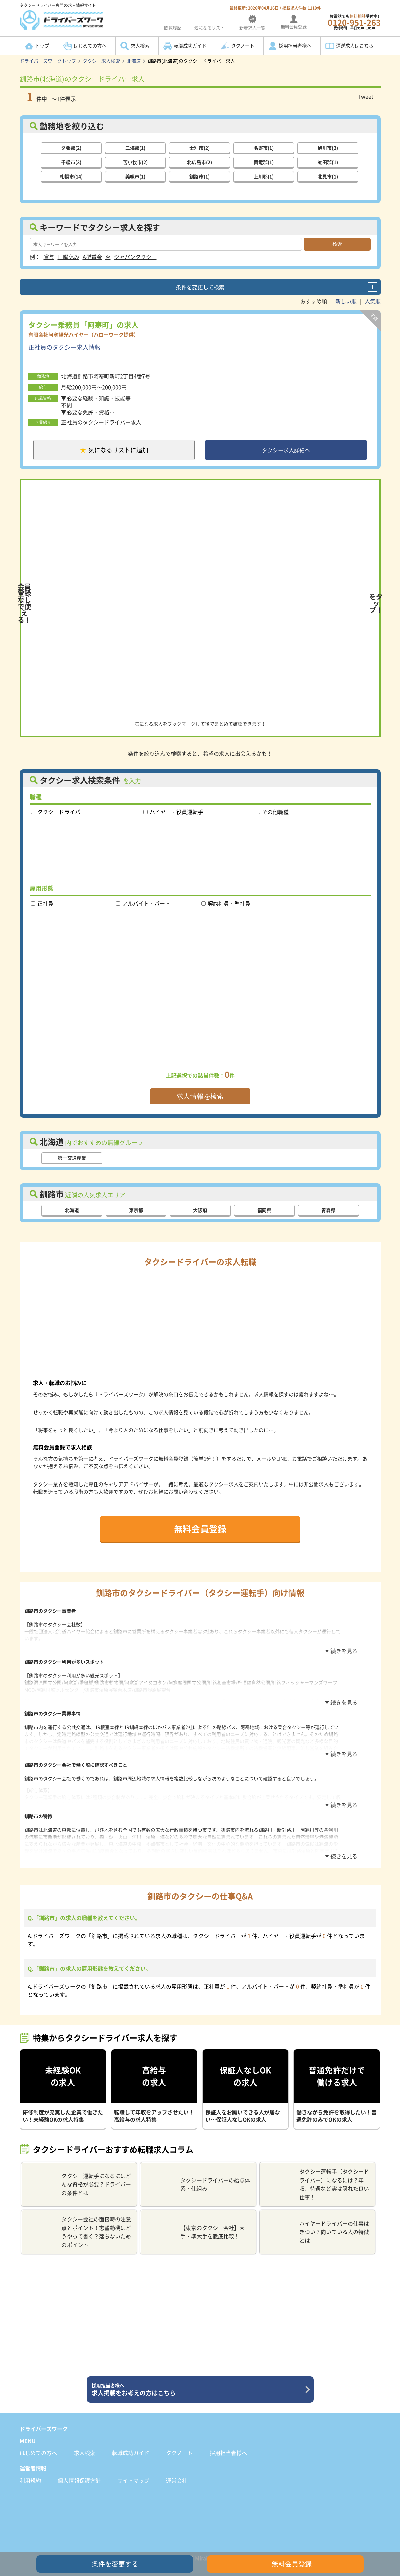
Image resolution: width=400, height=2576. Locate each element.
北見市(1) (328, 175)
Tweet (365, 96)
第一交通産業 (72, 1159)
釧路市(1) (199, 175)
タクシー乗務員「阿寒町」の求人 (83, 324)
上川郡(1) (264, 175)
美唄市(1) (135, 175)
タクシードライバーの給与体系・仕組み (197, 2173)
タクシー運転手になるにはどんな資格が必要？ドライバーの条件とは (78, 2173)
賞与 (49, 256)
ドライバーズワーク (44, 2418)
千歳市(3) (71, 161)
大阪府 (200, 1211)
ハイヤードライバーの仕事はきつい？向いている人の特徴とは (317, 2220)
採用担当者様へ (295, 45)
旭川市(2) (328, 147)
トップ (42, 45)
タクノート (242, 45)
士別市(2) (199, 147)
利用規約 (30, 2469)
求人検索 (140, 45)
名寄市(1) (264, 147)
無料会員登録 (200, 1530)
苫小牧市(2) (135, 161)
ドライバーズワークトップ (48, 60)
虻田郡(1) (328, 161)
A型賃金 (92, 256)
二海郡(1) (135, 147)
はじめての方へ (90, 45)
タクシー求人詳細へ (286, 451)
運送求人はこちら (354, 45)
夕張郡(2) (71, 147)
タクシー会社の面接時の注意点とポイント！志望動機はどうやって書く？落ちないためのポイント (78, 2221)
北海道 (134, 60)
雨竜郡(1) (264, 161)
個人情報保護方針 (79, 2469)
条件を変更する (115, 2564)
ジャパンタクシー (135, 256)
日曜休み (68, 256)
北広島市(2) (199, 161)
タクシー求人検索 (101, 60)
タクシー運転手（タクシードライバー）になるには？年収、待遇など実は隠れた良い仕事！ (317, 2173)
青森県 (328, 1211)
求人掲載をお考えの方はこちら (198, 2378)
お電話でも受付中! (354, 21)
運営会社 (176, 2469)
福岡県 (264, 1211)
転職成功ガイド (190, 45)
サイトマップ (133, 2469)
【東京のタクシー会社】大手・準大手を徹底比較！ (195, 2221)
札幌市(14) (71, 175)
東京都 (136, 1211)
